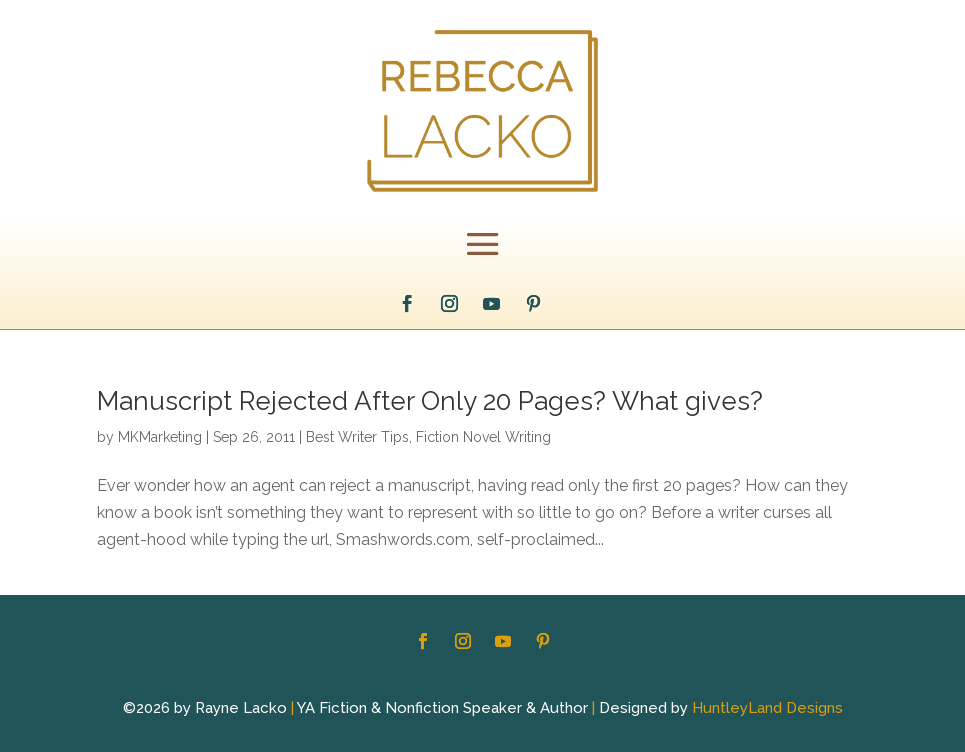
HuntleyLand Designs (767, 708)
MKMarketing (160, 437)
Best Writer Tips (357, 437)
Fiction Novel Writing (483, 437)
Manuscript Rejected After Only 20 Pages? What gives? (430, 401)
